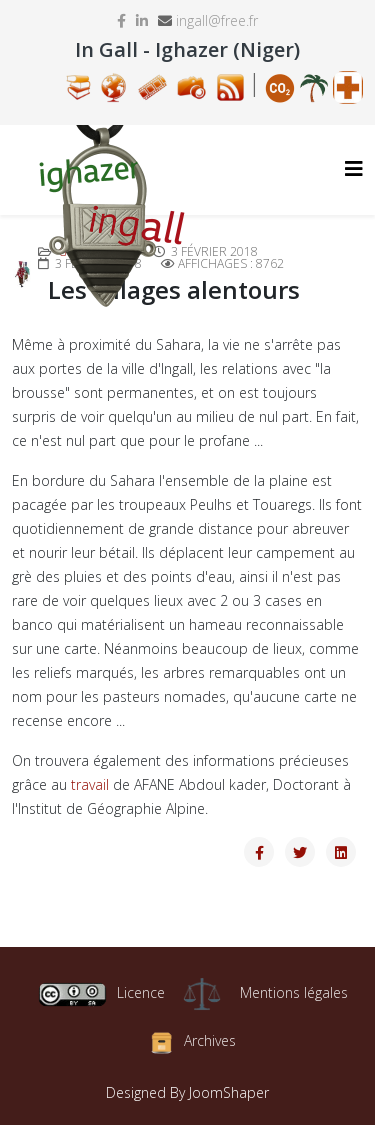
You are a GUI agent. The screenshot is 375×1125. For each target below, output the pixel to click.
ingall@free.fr (217, 20)
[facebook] (121, 20)
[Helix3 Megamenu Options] (354, 168)
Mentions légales (294, 992)
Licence (101, 992)
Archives (210, 1041)
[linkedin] (142, 20)
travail (90, 784)
